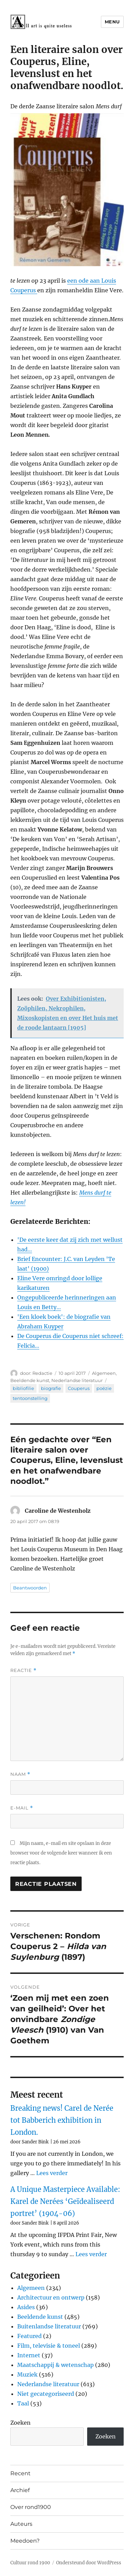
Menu (112, 21)
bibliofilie (23, 1388)
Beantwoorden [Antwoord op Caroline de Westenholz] (30, 1587)
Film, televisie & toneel (48, 2345)
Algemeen (104, 1373)
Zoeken (20, 2422)
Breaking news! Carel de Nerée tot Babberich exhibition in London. (61, 2120)
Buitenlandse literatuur (49, 2326)
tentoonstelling (30, 1398)
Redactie (42, 1373)
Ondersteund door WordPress (88, 2563)
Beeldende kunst (29, 1380)
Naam (20, 1774)
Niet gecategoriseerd (45, 2393)
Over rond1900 (30, 2507)
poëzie (104, 1388)
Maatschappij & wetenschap (55, 2364)
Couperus (79, 1388)
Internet (28, 2355)
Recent (20, 2473)
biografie (51, 1388)
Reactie (23, 1670)
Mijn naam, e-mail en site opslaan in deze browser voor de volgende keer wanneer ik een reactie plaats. (61, 1853)
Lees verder (52, 2173)
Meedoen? (25, 2540)
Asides (26, 2307)
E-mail (21, 1808)
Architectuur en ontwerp (50, 2297)
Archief (20, 2490)
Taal (23, 2403)
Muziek (27, 2374)
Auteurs (21, 2524)
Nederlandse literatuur (77, 1380)
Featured (29, 2336)
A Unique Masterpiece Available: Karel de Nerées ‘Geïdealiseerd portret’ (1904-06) (65, 2201)
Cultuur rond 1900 (30, 2563)
